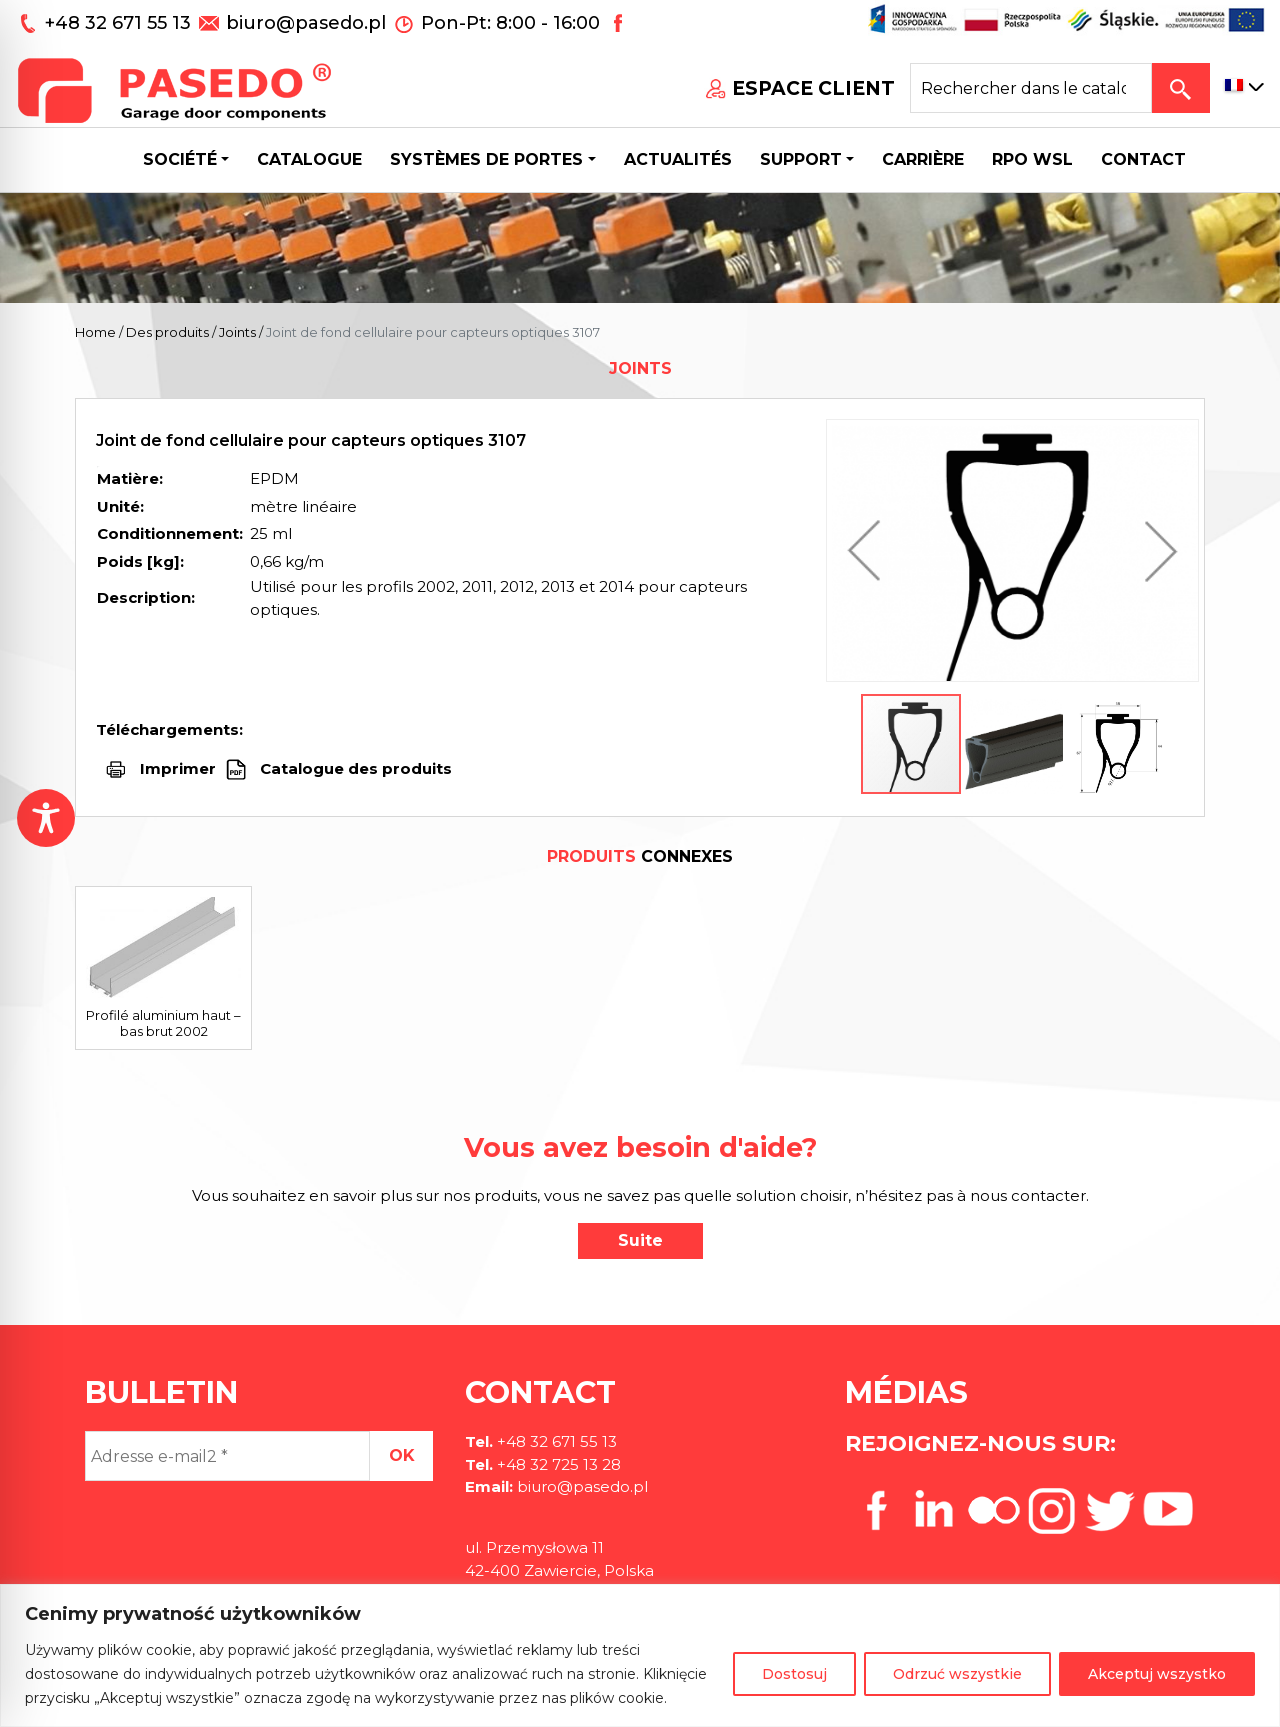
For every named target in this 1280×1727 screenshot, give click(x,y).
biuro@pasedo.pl (306, 23)
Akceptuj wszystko (1157, 1674)
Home (95, 332)
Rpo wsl (1032, 159)
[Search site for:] (1031, 88)
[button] (869, 550)
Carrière (923, 159)
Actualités (678, 159)
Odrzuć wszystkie (957, 1674)
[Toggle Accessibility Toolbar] (46, 818)
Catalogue (309, 159)
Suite (640, 1240)
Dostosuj (794, 1674)
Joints (237, 332)
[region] (640, 1655)
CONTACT (1143, 159)
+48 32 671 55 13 (120, 23)
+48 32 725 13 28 (557, 1464)
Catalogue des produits (354, 768)
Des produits (167, 332)
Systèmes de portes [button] (486, 159)
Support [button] (801, 159)
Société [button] (180, 159)
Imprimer (178, 768)
